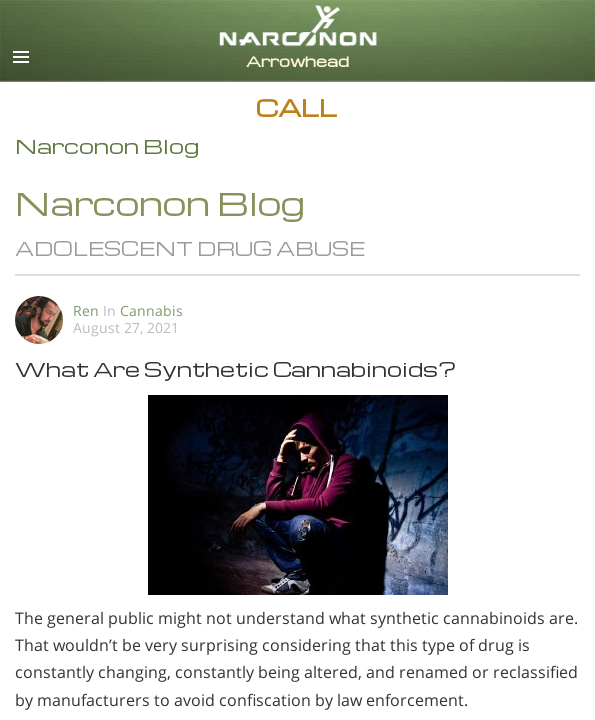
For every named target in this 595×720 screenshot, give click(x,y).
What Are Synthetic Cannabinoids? (235, 368)
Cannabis (151, 310)
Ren (86, 310)
